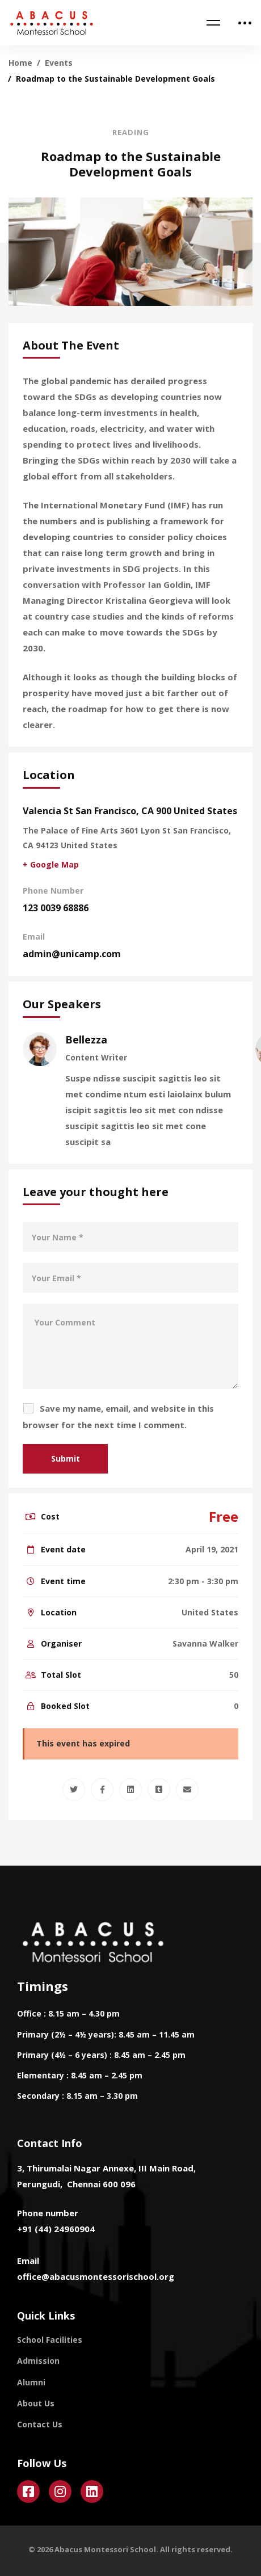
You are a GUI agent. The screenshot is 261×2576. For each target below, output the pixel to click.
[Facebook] (102, 1789)
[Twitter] (73, 1789)
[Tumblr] (159, 1789)
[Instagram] (60, 2491)
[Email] (187, 1789)
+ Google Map (51, 864)
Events (59, 62)
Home (20, 62)
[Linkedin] (130, 1789)
